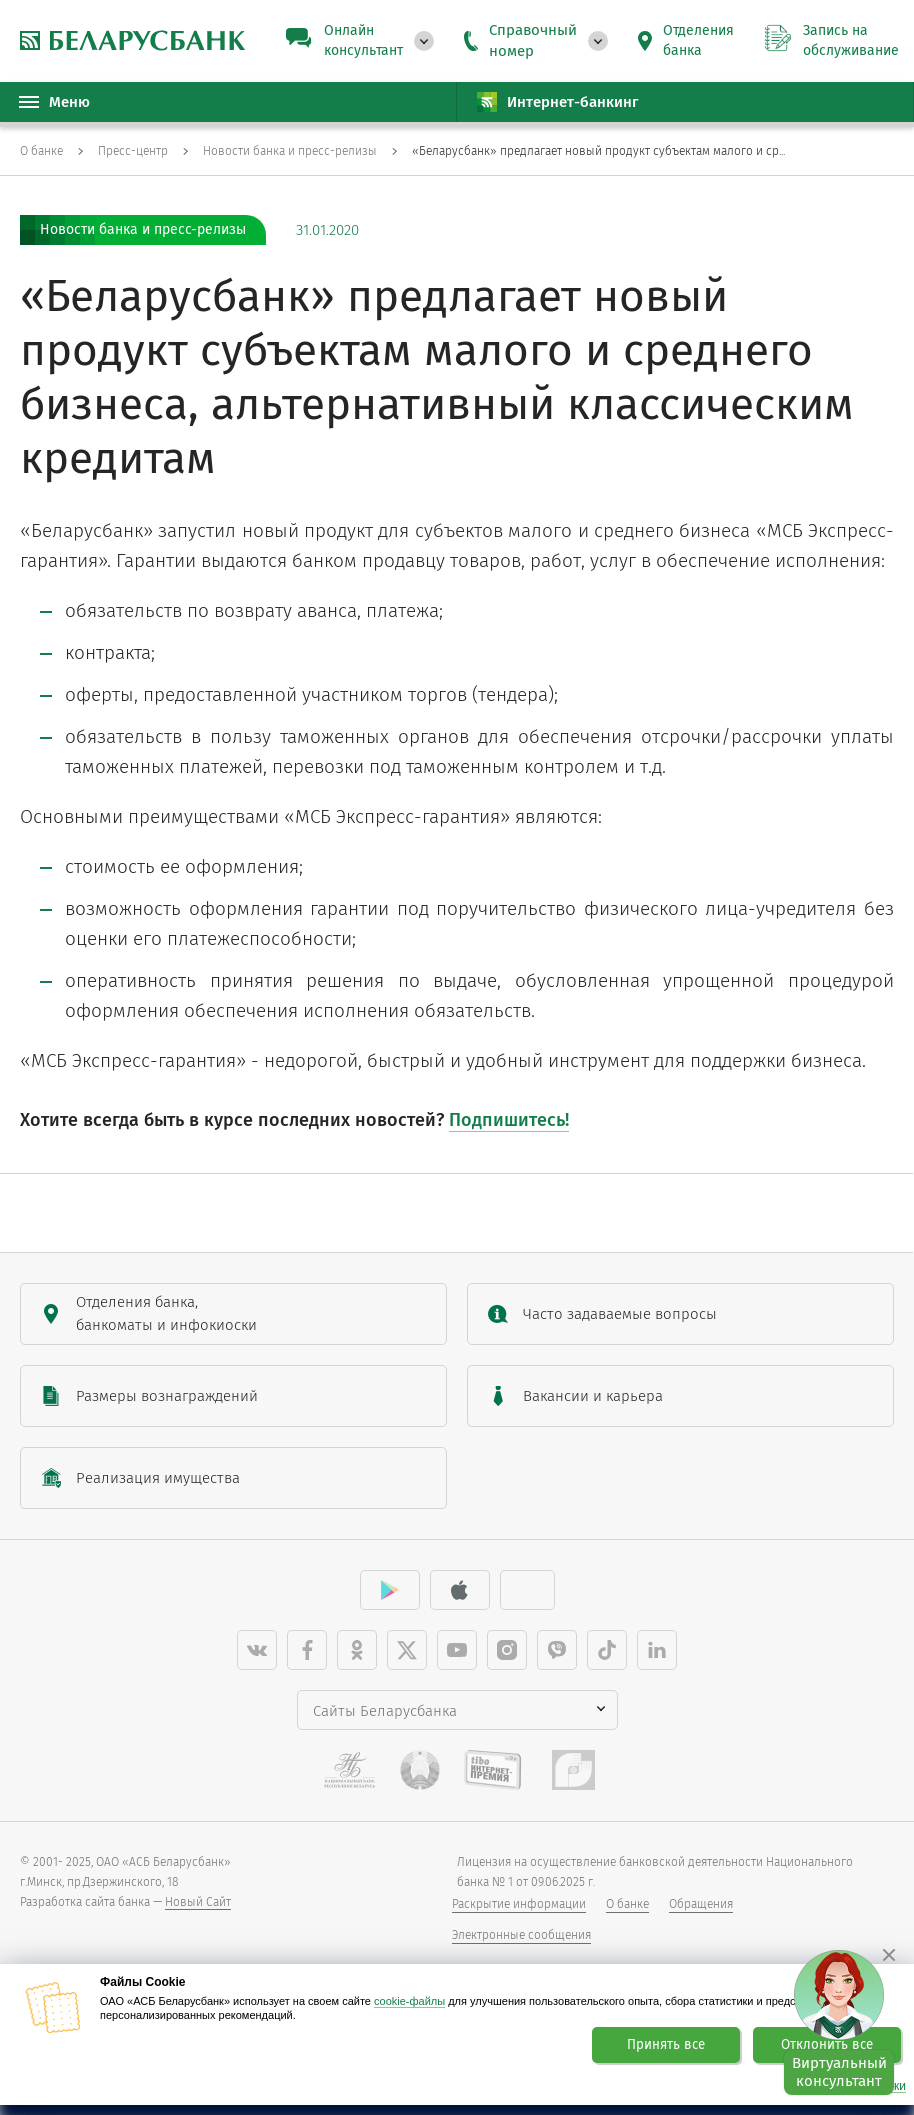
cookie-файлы (409, 2001)
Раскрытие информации (519, 1904)
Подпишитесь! (509, 1120)
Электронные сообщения (521, 1935)
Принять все (666, 2045)
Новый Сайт (198, 1902)
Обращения (701, 1904)
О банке (627, 1904)
